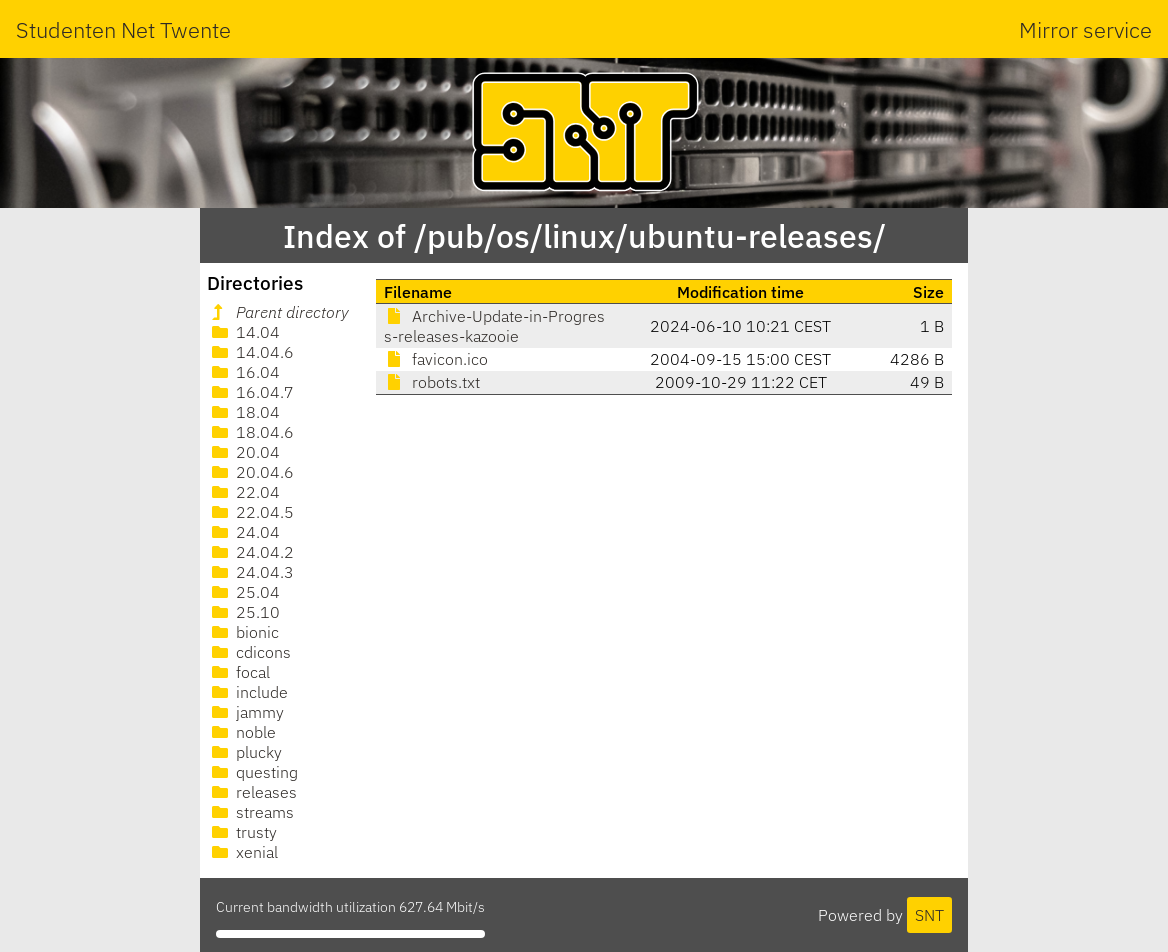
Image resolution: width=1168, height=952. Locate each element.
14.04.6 (251, 352)
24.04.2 (251, 552)
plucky (245, 752)
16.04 (244, 372)
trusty (242, 832)
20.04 (244, 452)
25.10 (244, 612)
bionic (243, 632)
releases (252, 792)
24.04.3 (251, 572)
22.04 (244, 492)
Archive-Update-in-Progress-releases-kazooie (494, 326)
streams (251, 812)
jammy (246, 712)
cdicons (249, 652)
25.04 (244, 592)
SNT (929, 915)
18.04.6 (251, 432)
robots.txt (432, 382)
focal (239, 672)
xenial (243, 852)
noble (242, 732)
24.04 (244, 532)
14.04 (244, 332)
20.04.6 (251, 472)
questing (253, 772)
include (248, 692)
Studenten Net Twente (123, 29)
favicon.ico (436, 359)
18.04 (244, 412)
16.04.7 (251, 392)
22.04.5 (251, 512)
